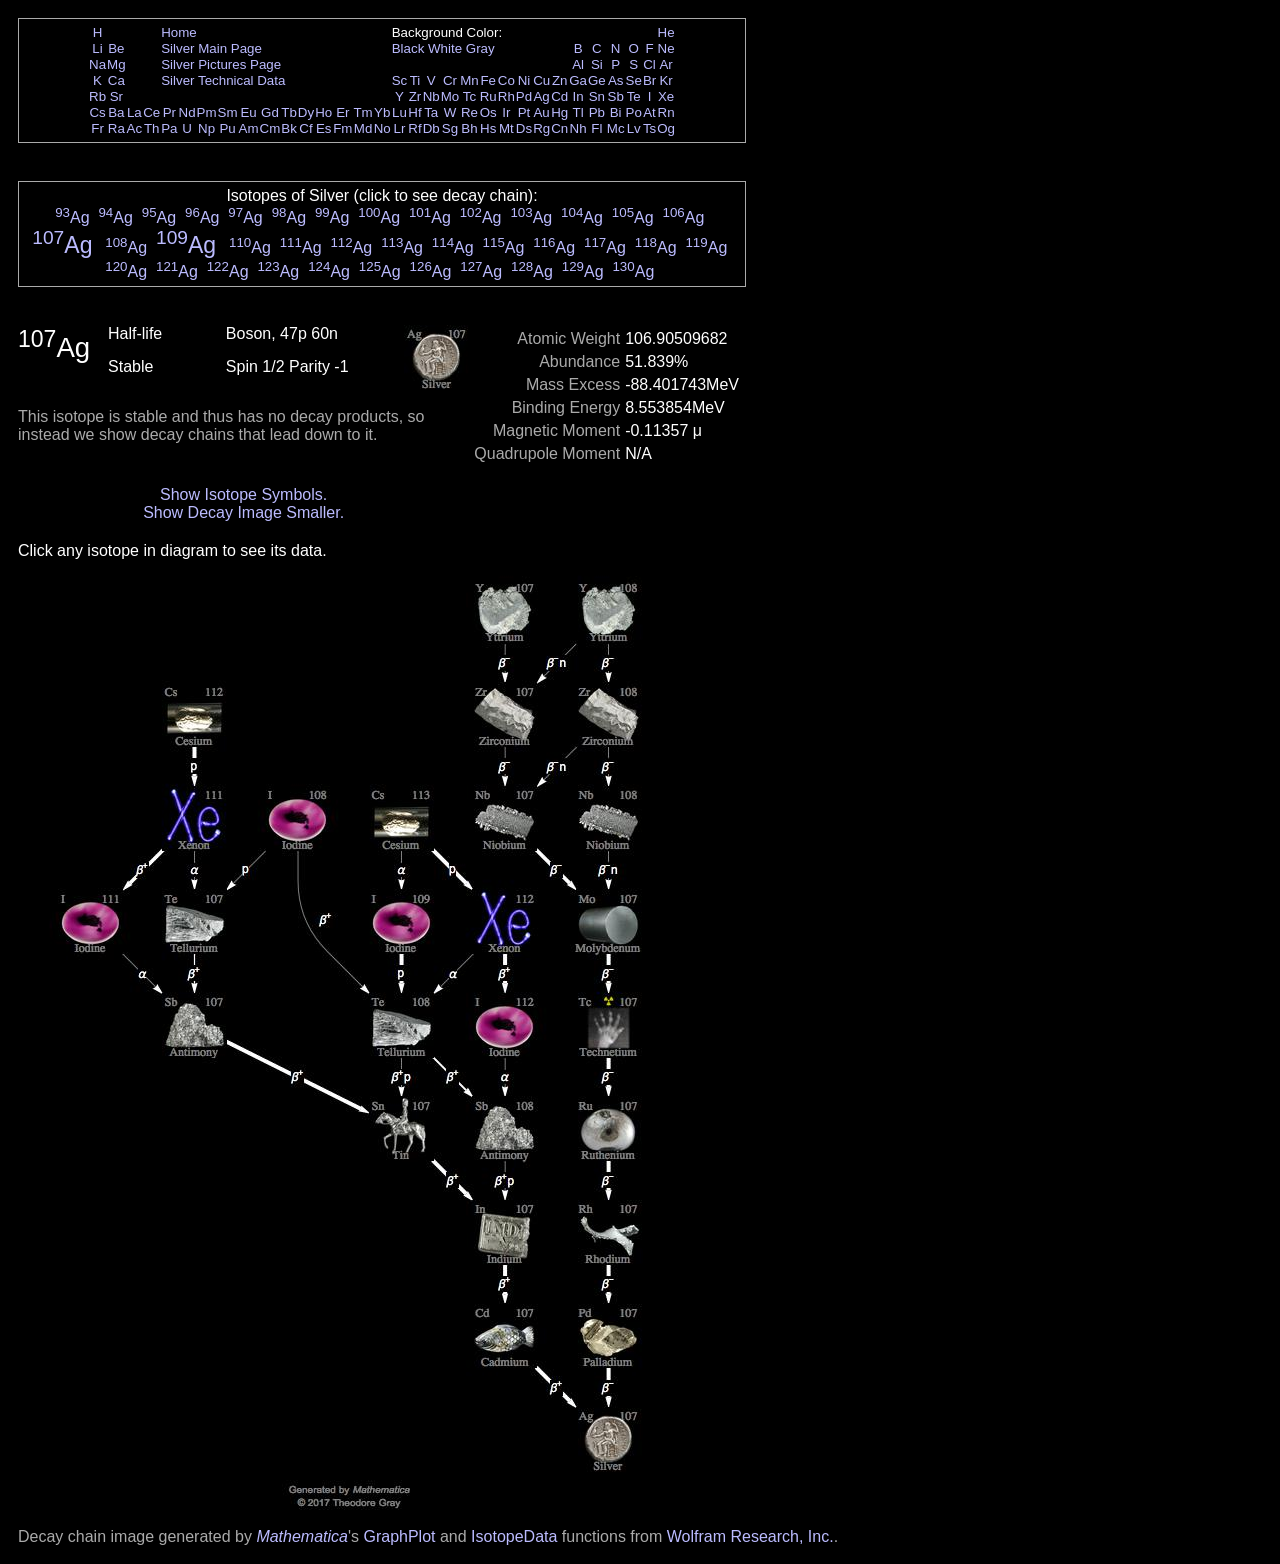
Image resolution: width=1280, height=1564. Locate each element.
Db (431, 128)
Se (634, 80)
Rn (666, 112)
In (578, 96)
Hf (414, 112)
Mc (616, 128)
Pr (169, 112)
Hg (559, 112)
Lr (400, 128)
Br (649, 80)
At (649, 112)
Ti (415, 80)
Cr (450, 80)
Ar (665, 64)
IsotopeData (514, 1536)
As (616, 80)
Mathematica (302, 1536)
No (382, 128)
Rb (97, 96)
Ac (135, 128)
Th (152, 128)
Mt (506, 128)
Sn (597, 96)
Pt (524, 112)
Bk (289, 128)
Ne (666, 48)
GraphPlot (399, 1536)
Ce (151, 112)
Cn (559, 128)
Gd (270, 112)
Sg (450, 128)
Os (488, 112)
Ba (116, 112)
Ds (524, 128)
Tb (289, 112)
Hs (488, 128)
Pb (597, 112)
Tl (578, 112)
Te (634, 96)
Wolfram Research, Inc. (750, 1536)
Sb (616, 96)
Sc (400, 80)
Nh (578, 128)
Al (578, 64)
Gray (480, 48)
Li (97, 48)
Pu (227, 128)
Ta (431, 112)
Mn (469, 80)
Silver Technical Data (223, 80)
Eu (248, 112)
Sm (228, 112)
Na (97, 64)
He (666, 32)
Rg (541, 128)
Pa (169, 128)
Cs (97, 112)
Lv (634, 128)
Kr (665, 80)
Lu (399, 112)
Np (206, 128)
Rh (506, 96)
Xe (666, 96)
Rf (414, 128)
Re (469, 112)
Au (541, 112)
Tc (469, 96)
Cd (559, 96)
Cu (541, 80)
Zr (415, 96)
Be (116, 48)
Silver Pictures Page (221, 64)
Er (342, 112)
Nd (187, 112)
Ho (323, 112)
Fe (488, 80)
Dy (306, 112)
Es (324, 128)
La (134, 112)
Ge (597, 80)
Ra (116, 128)
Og (666, 128)
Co (506, 80)
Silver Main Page (211, 48)
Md (363, 128)
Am (249, 128)
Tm (362, 112)
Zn (560, 80)
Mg (116, 64)
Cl (649, 64)
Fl (596, 128)
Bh (469, 128)
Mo (450, 96)
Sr (116, 96)
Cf (305, 128)
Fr (97, 128)
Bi (616, 112)
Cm (270, 128)
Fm (342, 128)
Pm (207, 112)
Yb (382, 112)
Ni (524, 80)
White (445, 48)
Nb (431, 96)
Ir (506, 112)
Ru (488, 96)
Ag (541, 96)
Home (179, 32)
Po (634, 112)
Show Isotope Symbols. (243, 494)
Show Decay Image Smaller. (243, 512)
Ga (578, 80)
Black (408, 48)
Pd (524, 96)
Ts (649, 128)
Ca (116, 80)
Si (597, 64)
